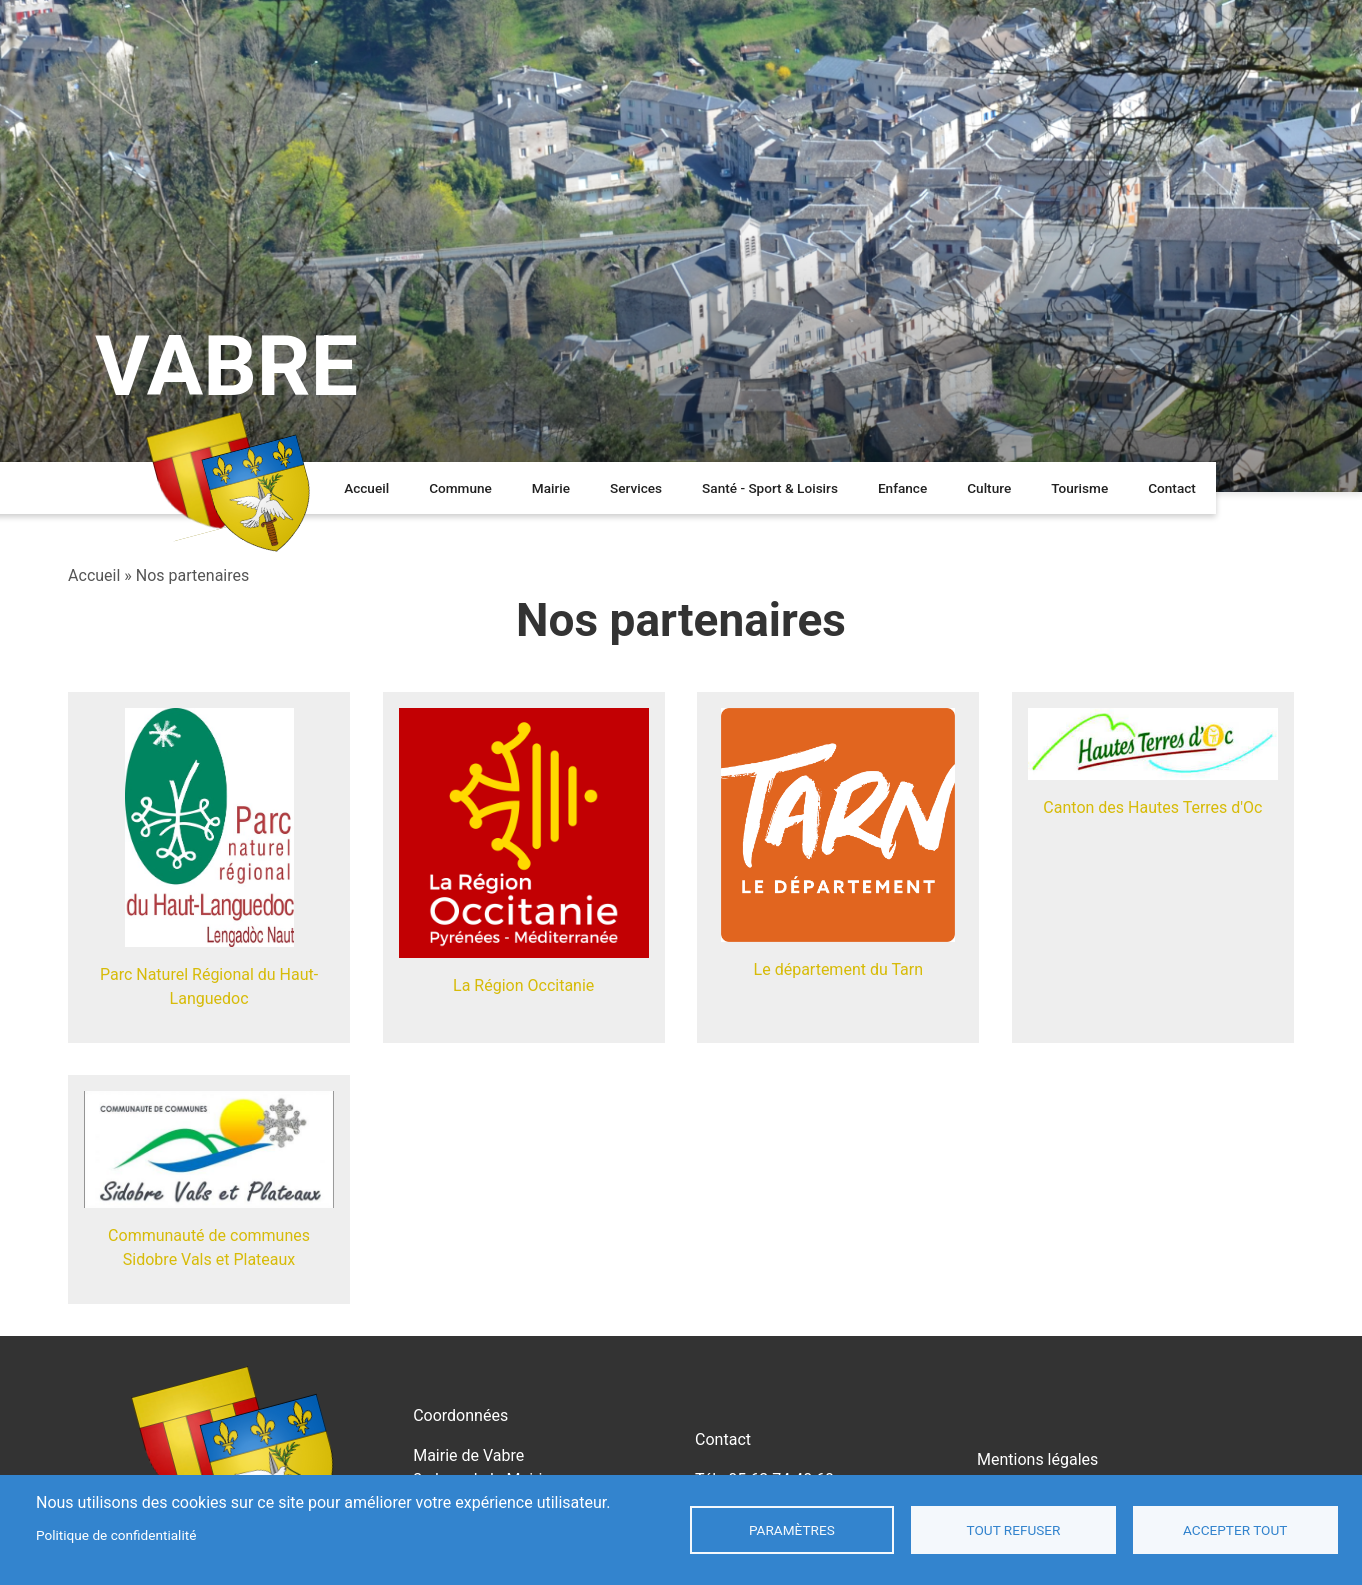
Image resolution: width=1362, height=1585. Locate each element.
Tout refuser (1014, 1530)
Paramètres (792, 1530)
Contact (1172, 488)
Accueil (366, 488)
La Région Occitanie (523, 985)
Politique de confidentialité (116, 1535)
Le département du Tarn (838, 969)
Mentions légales (1037, 1459)
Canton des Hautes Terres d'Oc (1152, 807)
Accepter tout (1235, 1530)
